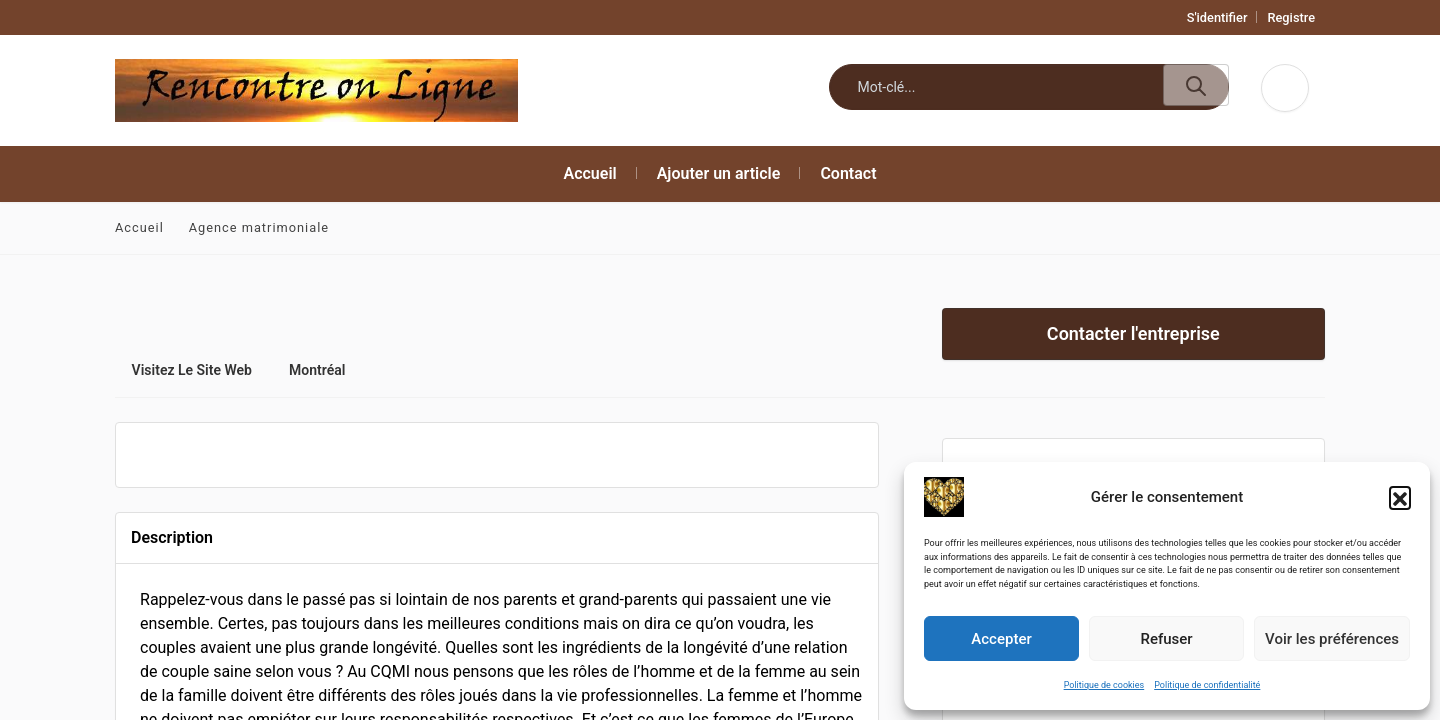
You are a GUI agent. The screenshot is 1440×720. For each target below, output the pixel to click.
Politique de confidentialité (1207, 685)
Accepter (1001, 639)
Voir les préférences (1332, 639)
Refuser (1166, 639)
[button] (1400, 497)
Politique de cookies (1104, 685)
